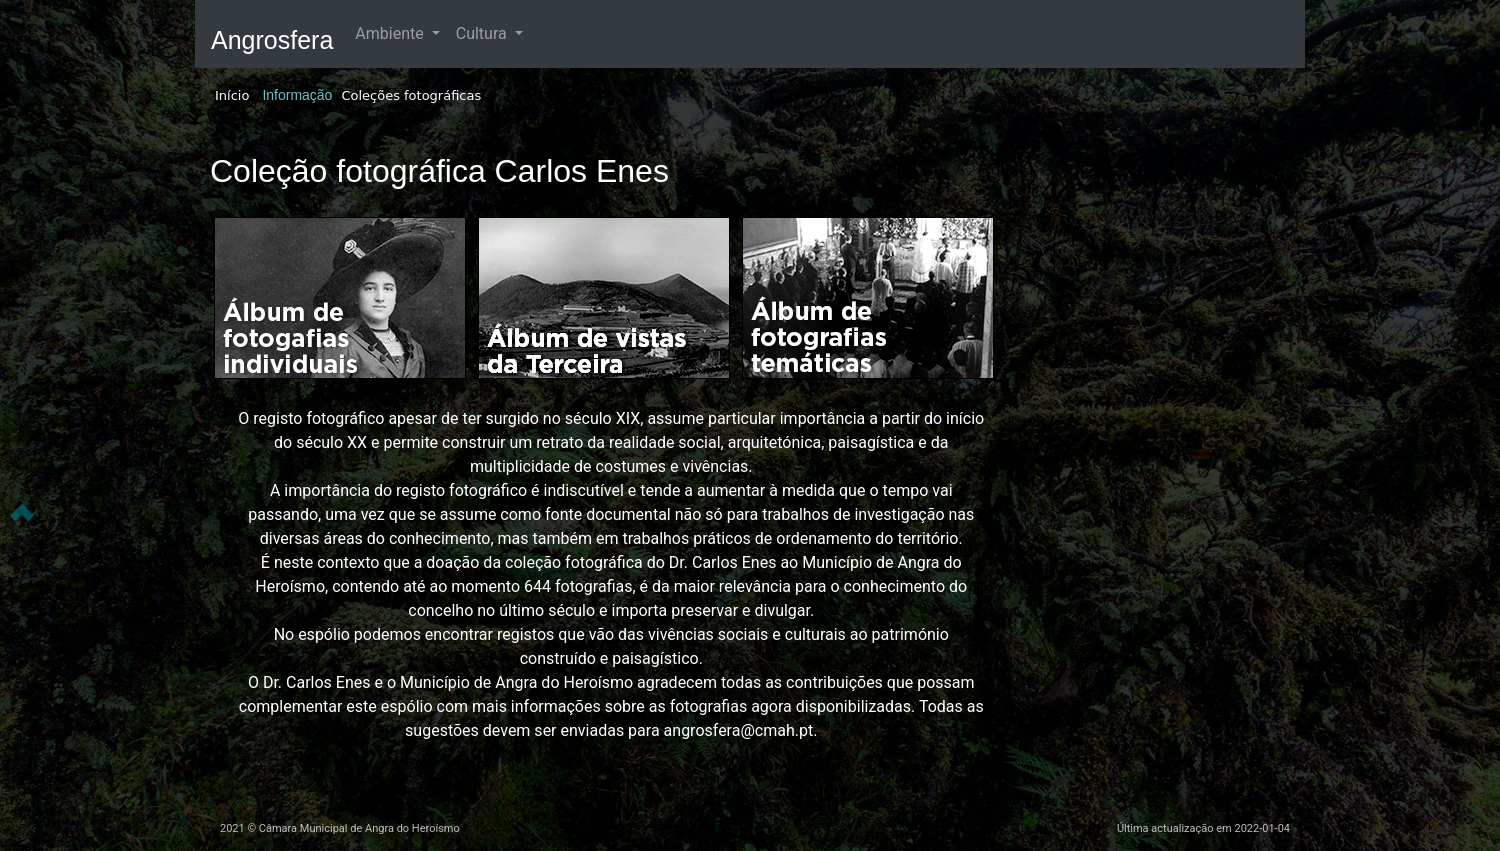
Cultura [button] (483, 33)
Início (232, 95)
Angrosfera (272, 40)
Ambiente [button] (391, 33)
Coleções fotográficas (411, 95)
